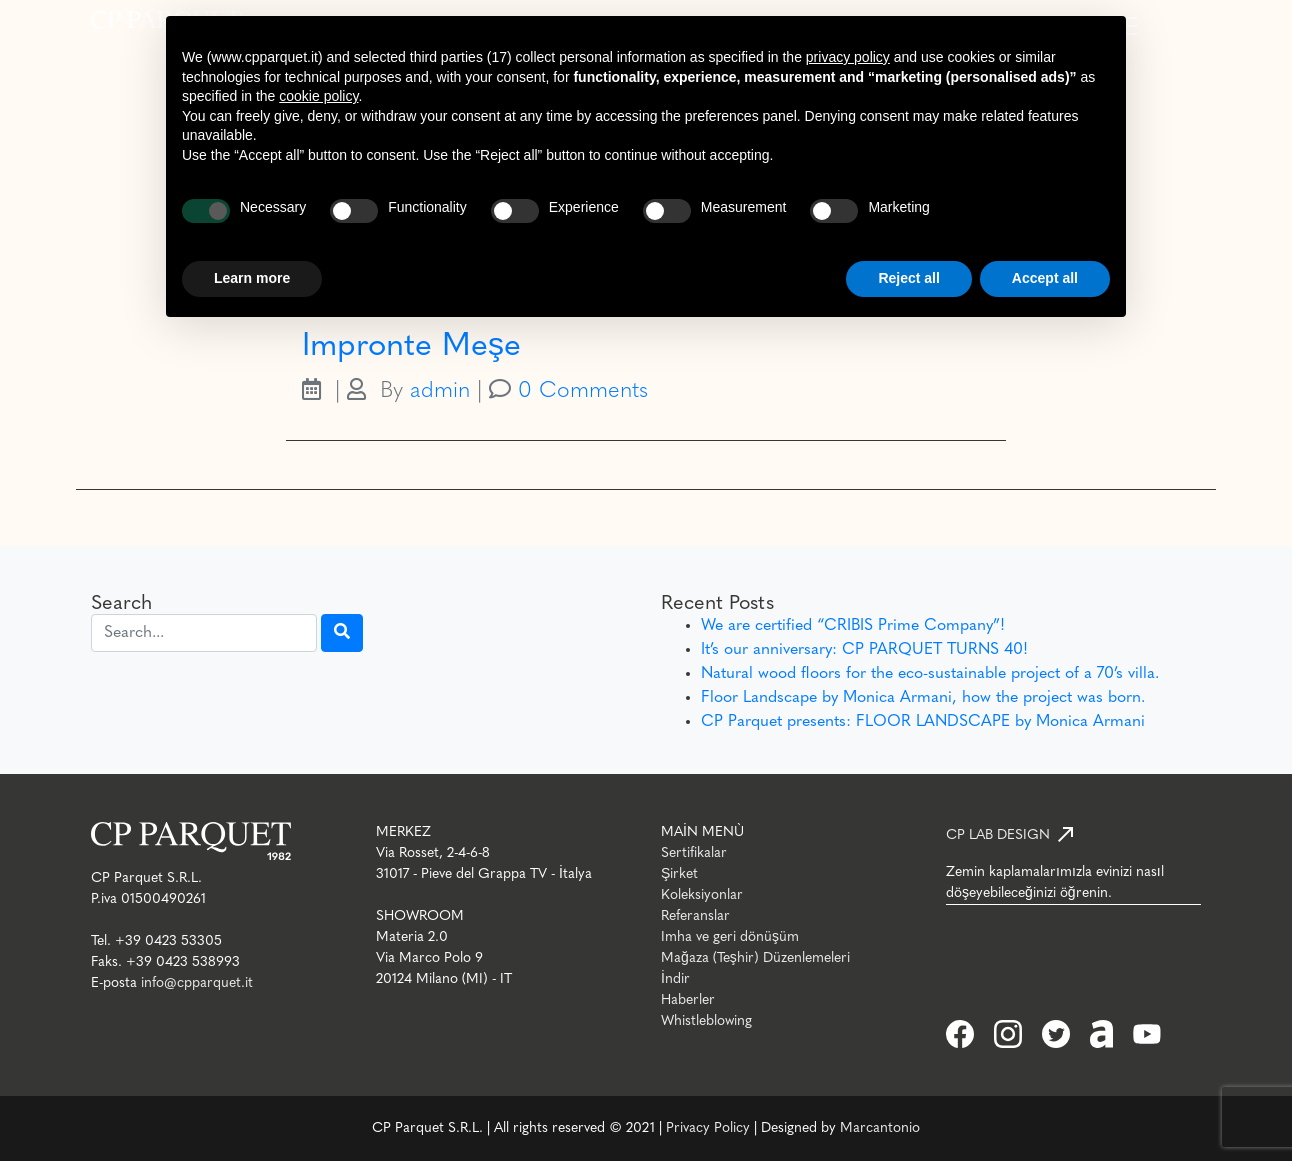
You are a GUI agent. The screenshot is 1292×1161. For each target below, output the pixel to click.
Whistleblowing (706, 1021)
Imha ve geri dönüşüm (730, 937)
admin (440, 391)
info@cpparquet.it (197, 983)
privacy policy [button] (848, 57)
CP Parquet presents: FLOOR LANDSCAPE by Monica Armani (923, 722)
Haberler (688, 1000)
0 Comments (583, 391)
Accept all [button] (1045, 278)
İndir (675, 979)
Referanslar (695, 916)
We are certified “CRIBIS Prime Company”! (853, 626)
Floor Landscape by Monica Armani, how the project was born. (923, 698)
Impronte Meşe (411, 347)
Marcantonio (880, 1128)
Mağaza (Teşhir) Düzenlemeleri (755, 958)
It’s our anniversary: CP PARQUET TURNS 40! (864, 650)
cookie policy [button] (318, 96)
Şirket (679, 874)
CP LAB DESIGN (998, 835)
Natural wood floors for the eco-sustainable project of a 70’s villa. (930, 674)
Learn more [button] (252, 278)
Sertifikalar (694, 853)
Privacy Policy (708, 1128)
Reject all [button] (908, 278)
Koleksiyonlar (702, 895)
